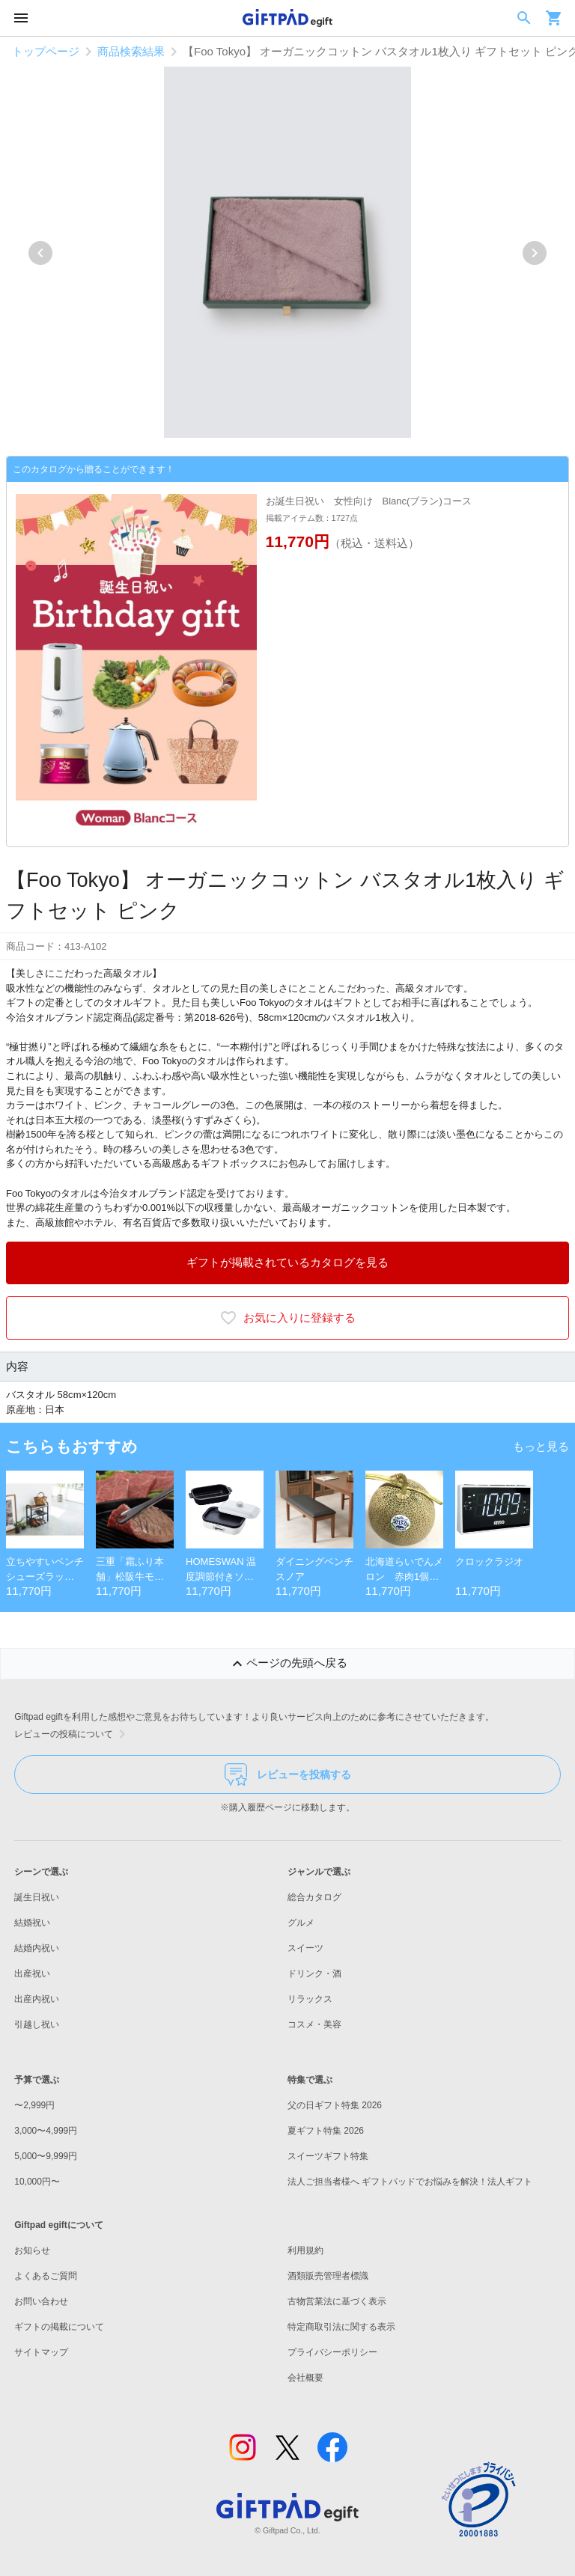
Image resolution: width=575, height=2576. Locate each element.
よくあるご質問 (45, 2276)
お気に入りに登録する (287, 1318)
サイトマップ (41, 2352)
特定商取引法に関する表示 (341, 2327)
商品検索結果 (131, 51)
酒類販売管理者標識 (328, 2276)
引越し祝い (36, 2024)
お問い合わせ (41, 2301)
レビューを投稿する (288, 1774)
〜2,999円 (34, 2105)
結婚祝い (32, 1922)
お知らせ (32, 2250)
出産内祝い (36, 1999)
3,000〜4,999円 (45, 2130)
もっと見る (541, 1446)
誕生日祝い (36, 1897)
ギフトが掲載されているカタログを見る (287, 1262)
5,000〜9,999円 (45, 2156)
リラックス (310, 1999)
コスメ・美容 (314, 2024)
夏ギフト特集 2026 (326, 2130)
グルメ (301, 1922)
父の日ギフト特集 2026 (335, 2105)
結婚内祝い (36, 1948)
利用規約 (305, 2250)
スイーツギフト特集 (328, 2156)
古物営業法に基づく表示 (337, 2301)
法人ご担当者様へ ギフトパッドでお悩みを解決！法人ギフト (410, 2181)
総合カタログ (314, 1897)
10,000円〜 (37, 2181)
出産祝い (32, 1973)
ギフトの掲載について (59, 2327)
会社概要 (305, 2377)
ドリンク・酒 (314, 1973)
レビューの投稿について (72, 1734)
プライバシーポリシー (332, 2352)
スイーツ (305, 1948)
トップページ (45, 51)
